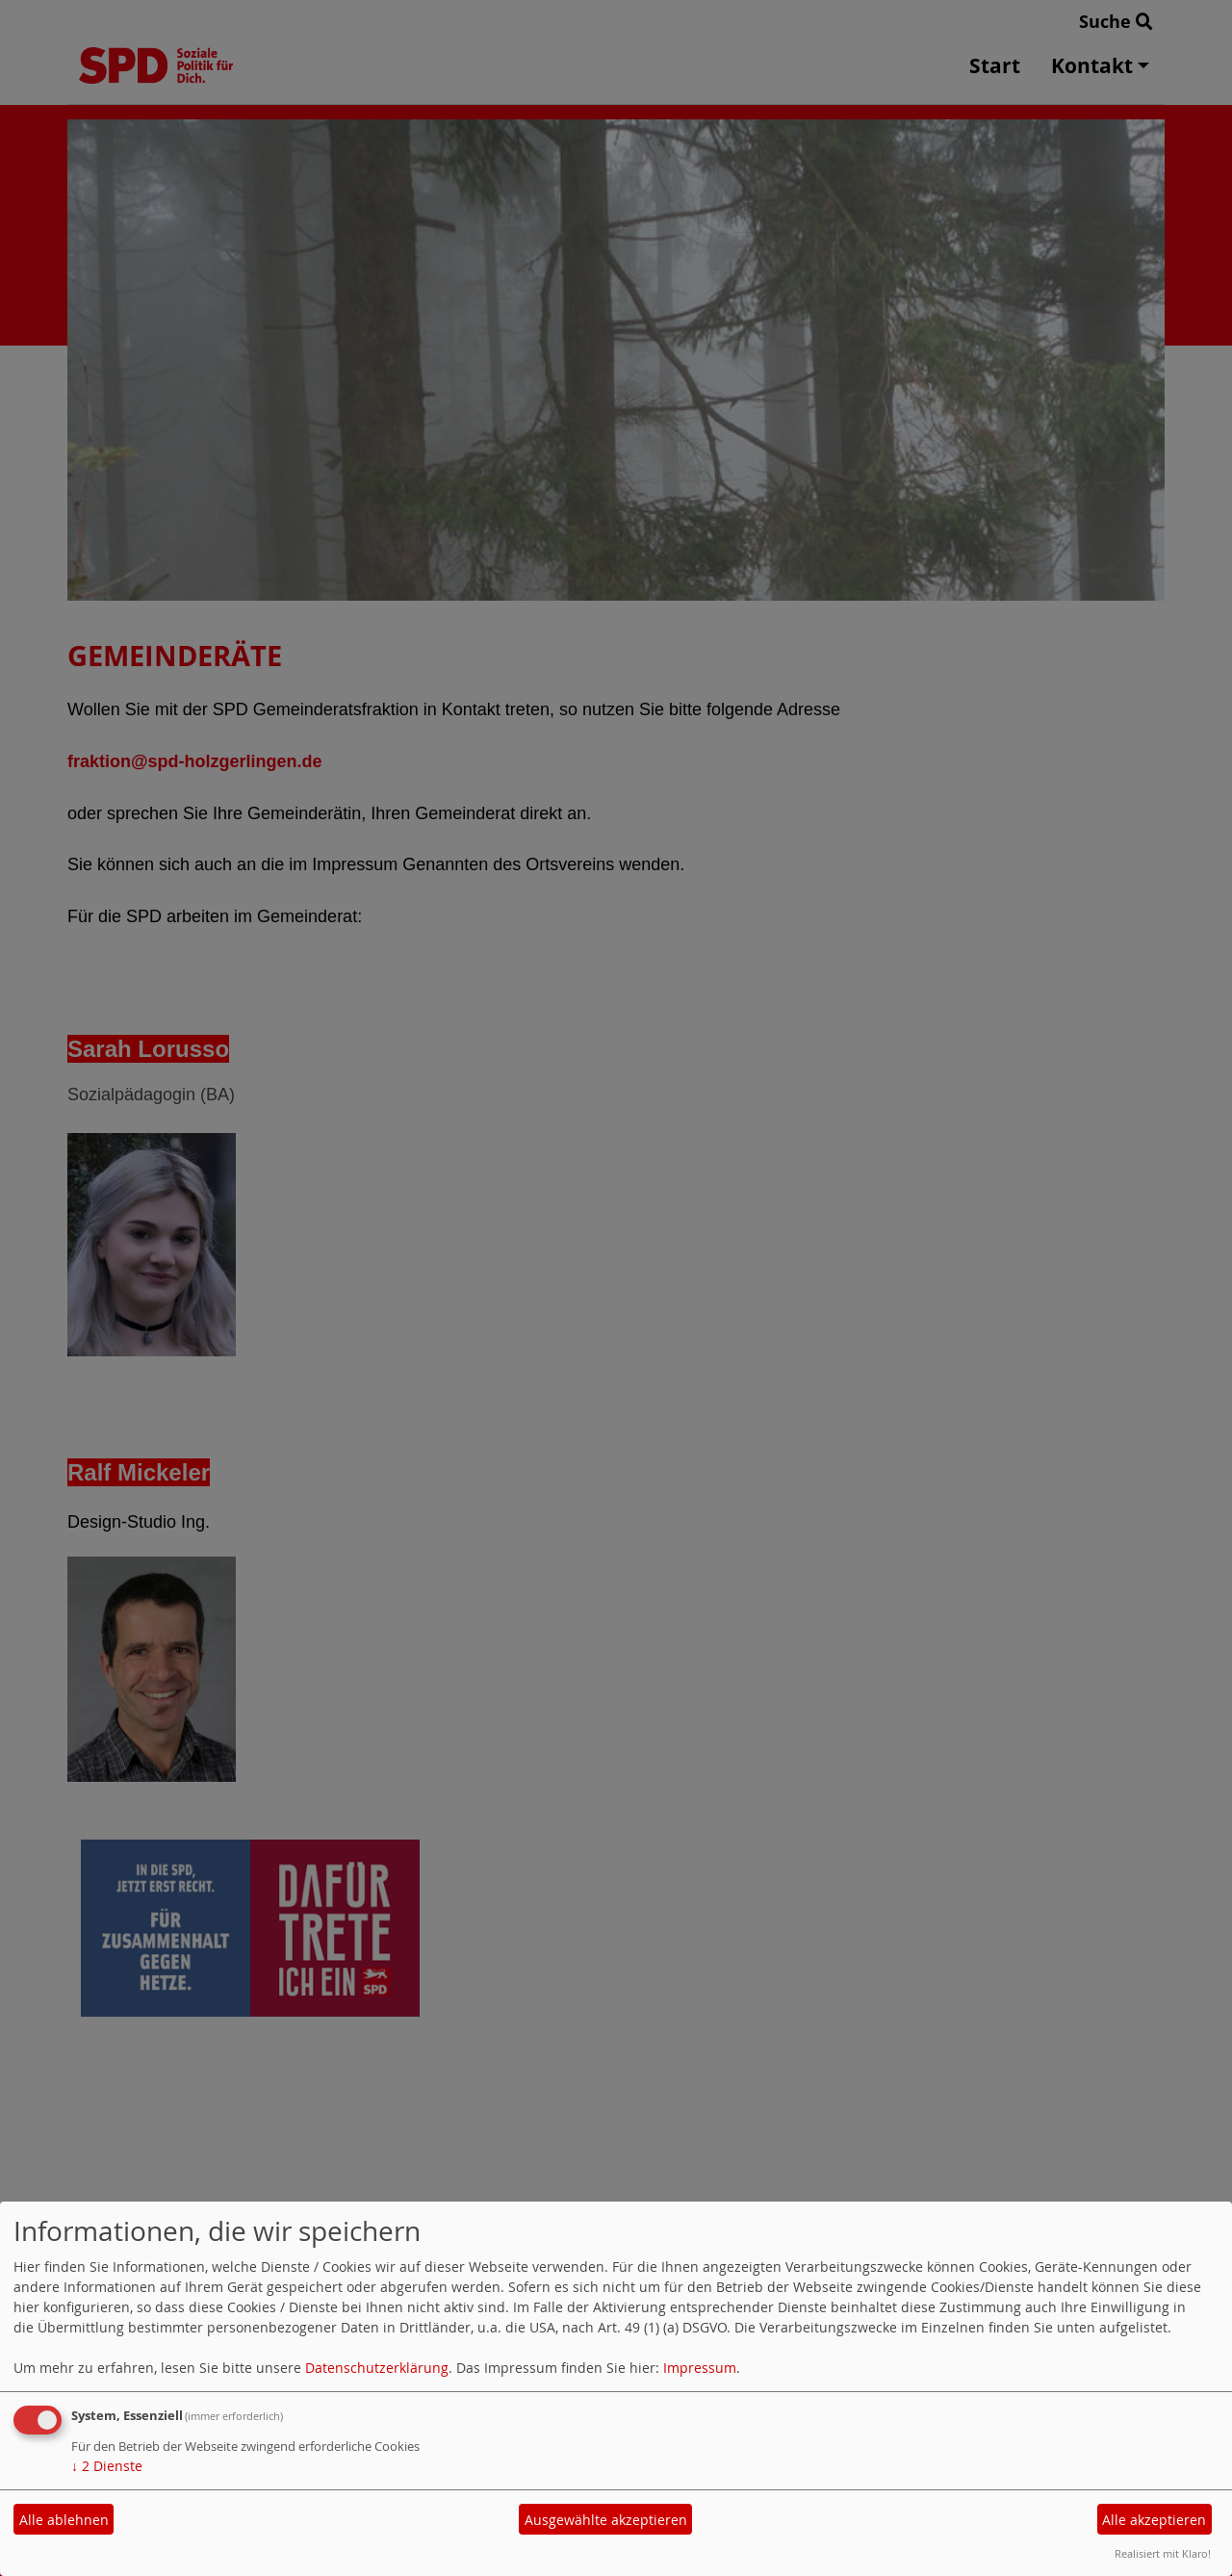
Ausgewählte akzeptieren (606, 2520)
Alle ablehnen (64, 2520)
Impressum (699, 2367)
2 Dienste (106, 2466)
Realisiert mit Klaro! (1163, 2553)
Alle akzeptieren (1154, 2520)
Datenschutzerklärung (377, 2367)
